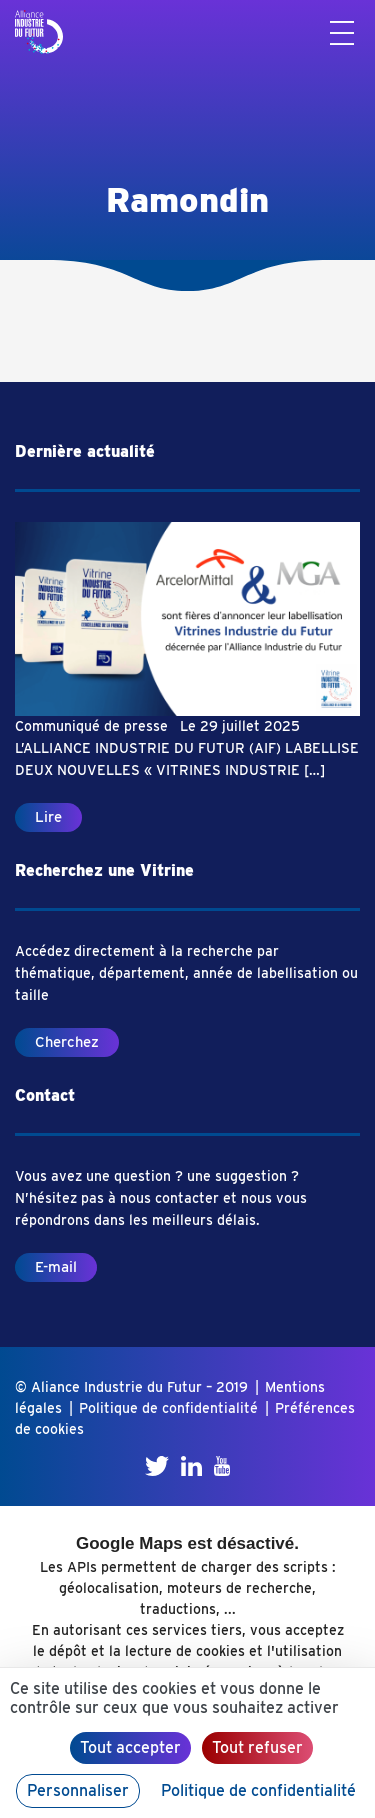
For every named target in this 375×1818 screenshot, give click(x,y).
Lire (48, 817)
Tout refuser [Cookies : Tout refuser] (257, 1747)
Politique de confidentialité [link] (258, 1790)
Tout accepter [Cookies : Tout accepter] (130, 1747)
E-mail (56, 1267)
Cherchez (67, 1042)
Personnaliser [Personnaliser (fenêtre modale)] (78, 1790)
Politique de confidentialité (168, 1408)
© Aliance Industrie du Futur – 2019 (131, 1387)
